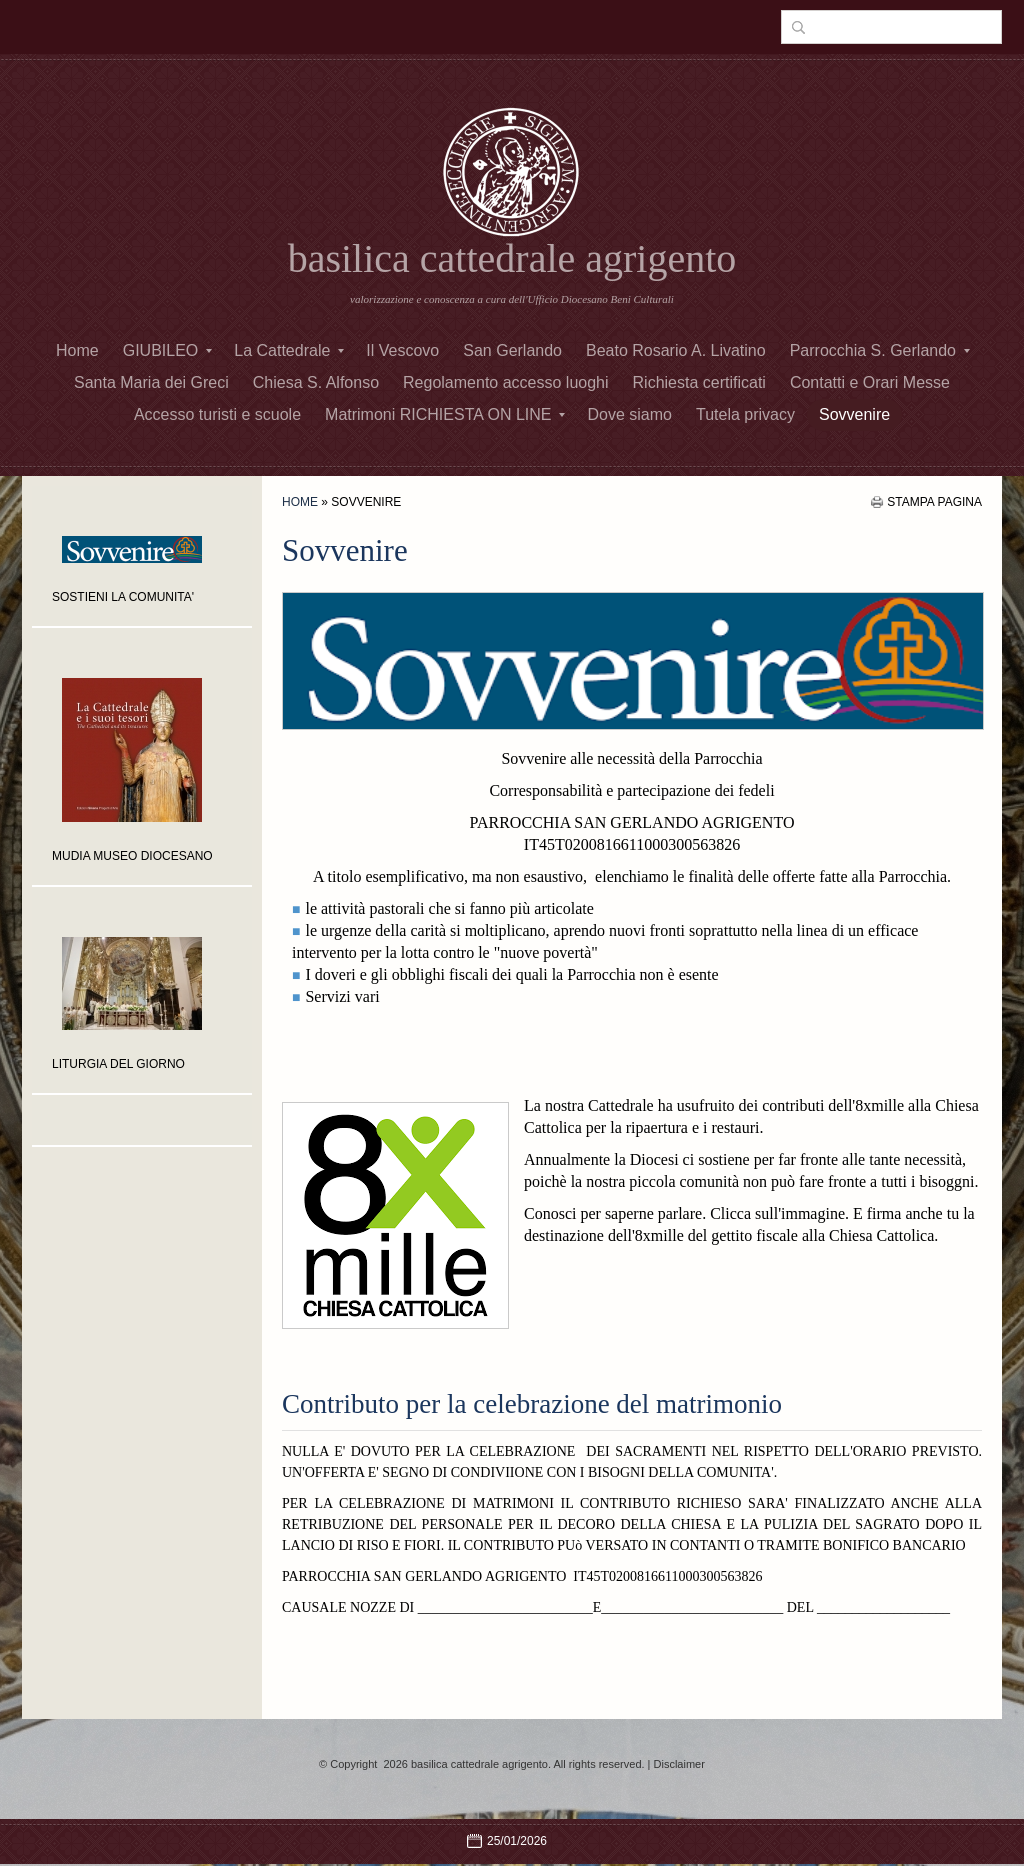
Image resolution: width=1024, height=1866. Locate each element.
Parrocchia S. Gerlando (880, 350)
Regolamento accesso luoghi (505, 382)
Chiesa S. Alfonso (316, 382)
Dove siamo (629, 414)
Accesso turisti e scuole (217, 414)
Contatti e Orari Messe (870, 382)
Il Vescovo (402, 350)
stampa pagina (934, 502)
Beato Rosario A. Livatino (676, 350)
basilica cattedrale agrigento (512, 258)
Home (77, 350)
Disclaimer (679, 1764)
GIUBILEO (168, 350)
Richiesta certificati (699, 382)
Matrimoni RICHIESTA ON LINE (445, 414)
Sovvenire (854, 414)
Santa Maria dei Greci (151, 382)
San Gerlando (512, 350)
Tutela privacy (745, 414)
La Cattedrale (289, 350)
